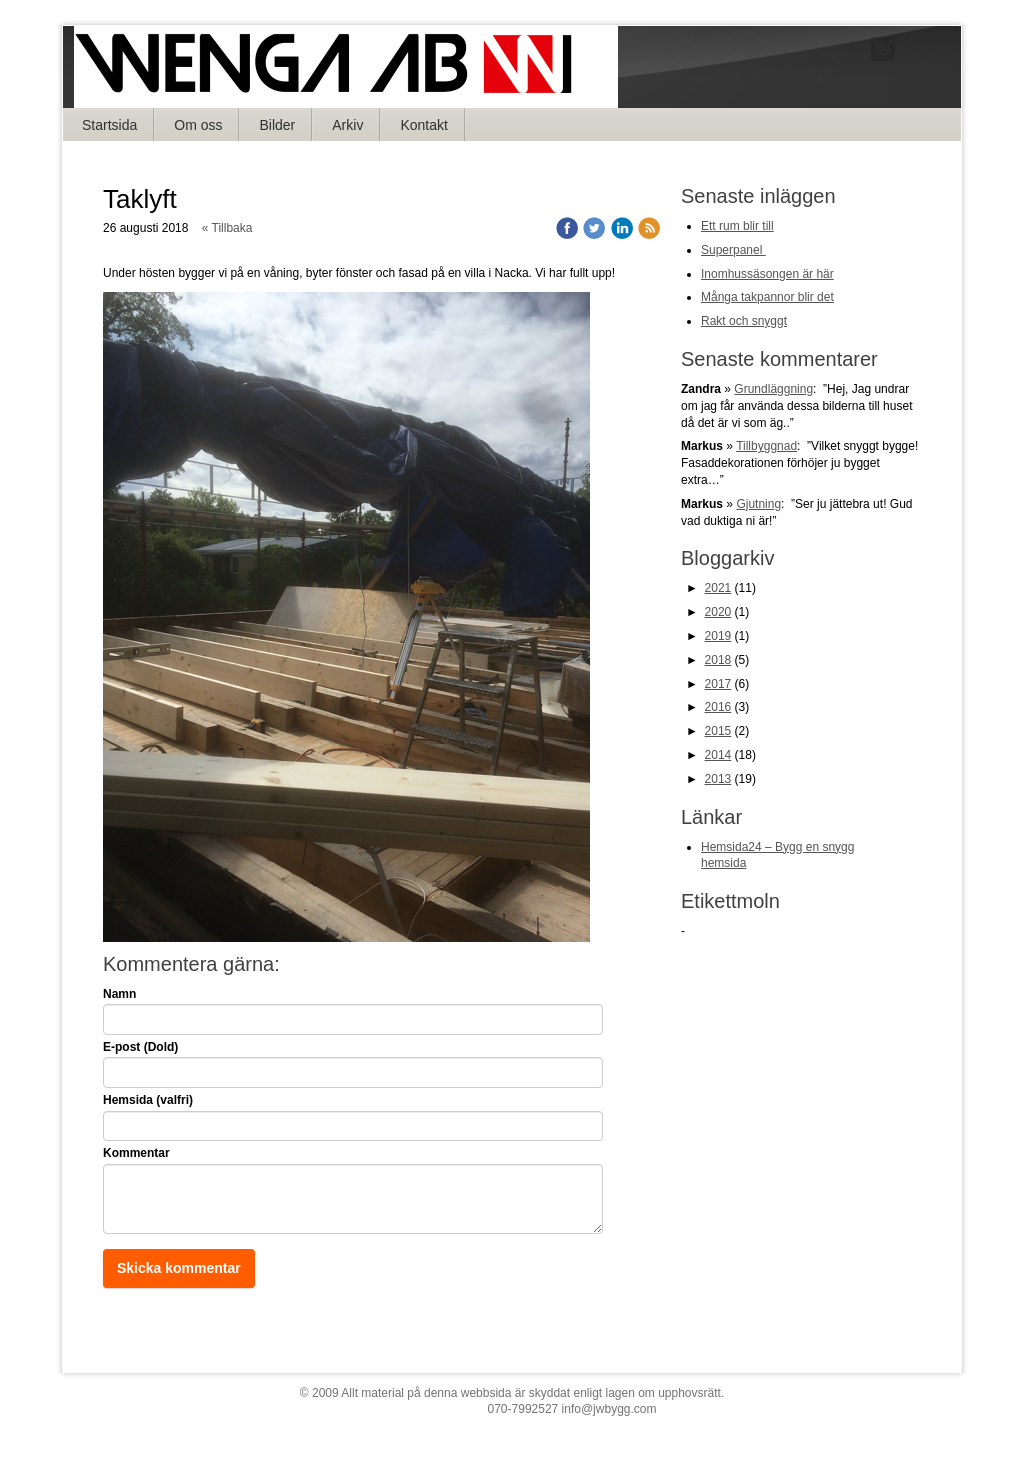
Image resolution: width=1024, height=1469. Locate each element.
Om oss (198, 125)
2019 (718, 636)
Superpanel (733, 250)
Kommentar (136, 1153)
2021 (718, 588)
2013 (718, 779)
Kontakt (423, 125)
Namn (119, 994)
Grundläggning (773, 389)
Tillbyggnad (766, 446)
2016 (718, 707)
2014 (718, 755)
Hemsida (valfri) (148, 1100)
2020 (718, 612)
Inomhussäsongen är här (767, 274)
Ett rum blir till (737, 226)
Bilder (277, 125)
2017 (718, 684)
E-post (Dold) (140, 1047)
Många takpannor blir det (767, 297)
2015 (718, 731)
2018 (718, 660)
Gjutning (758, 504)
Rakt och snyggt (744, 321)
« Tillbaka (227, 228)
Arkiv (347, 125)
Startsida (109, 125)
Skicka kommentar (179, 1268)
